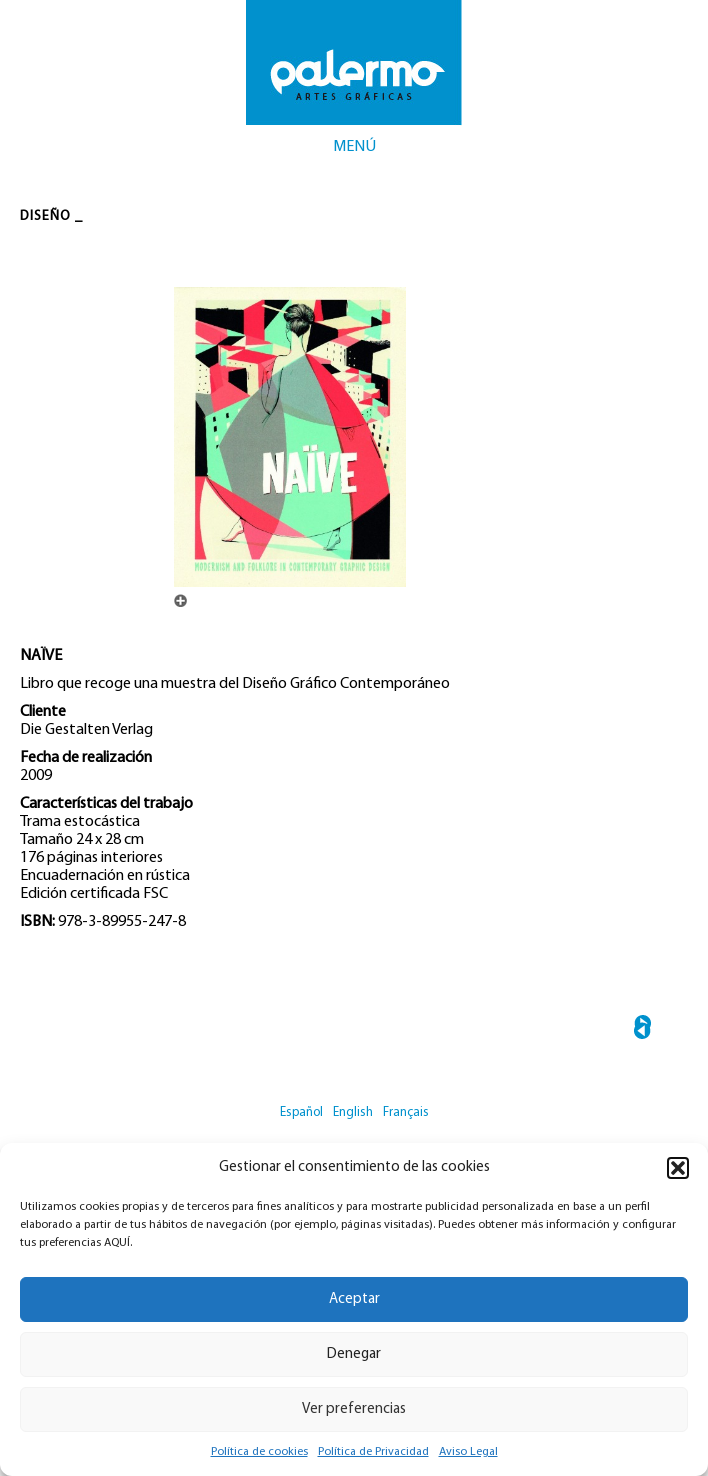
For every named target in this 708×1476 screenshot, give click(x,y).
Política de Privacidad (373, 1452)
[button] (678, 1168)
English (353, 1112)
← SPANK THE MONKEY (642, 1030)
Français (406, 1112)
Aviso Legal (468, 1452)
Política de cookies (259, 1452)
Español (301, 1112)
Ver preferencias (354, 1409)
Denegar (354, 1354)
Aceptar (354, 1299)
